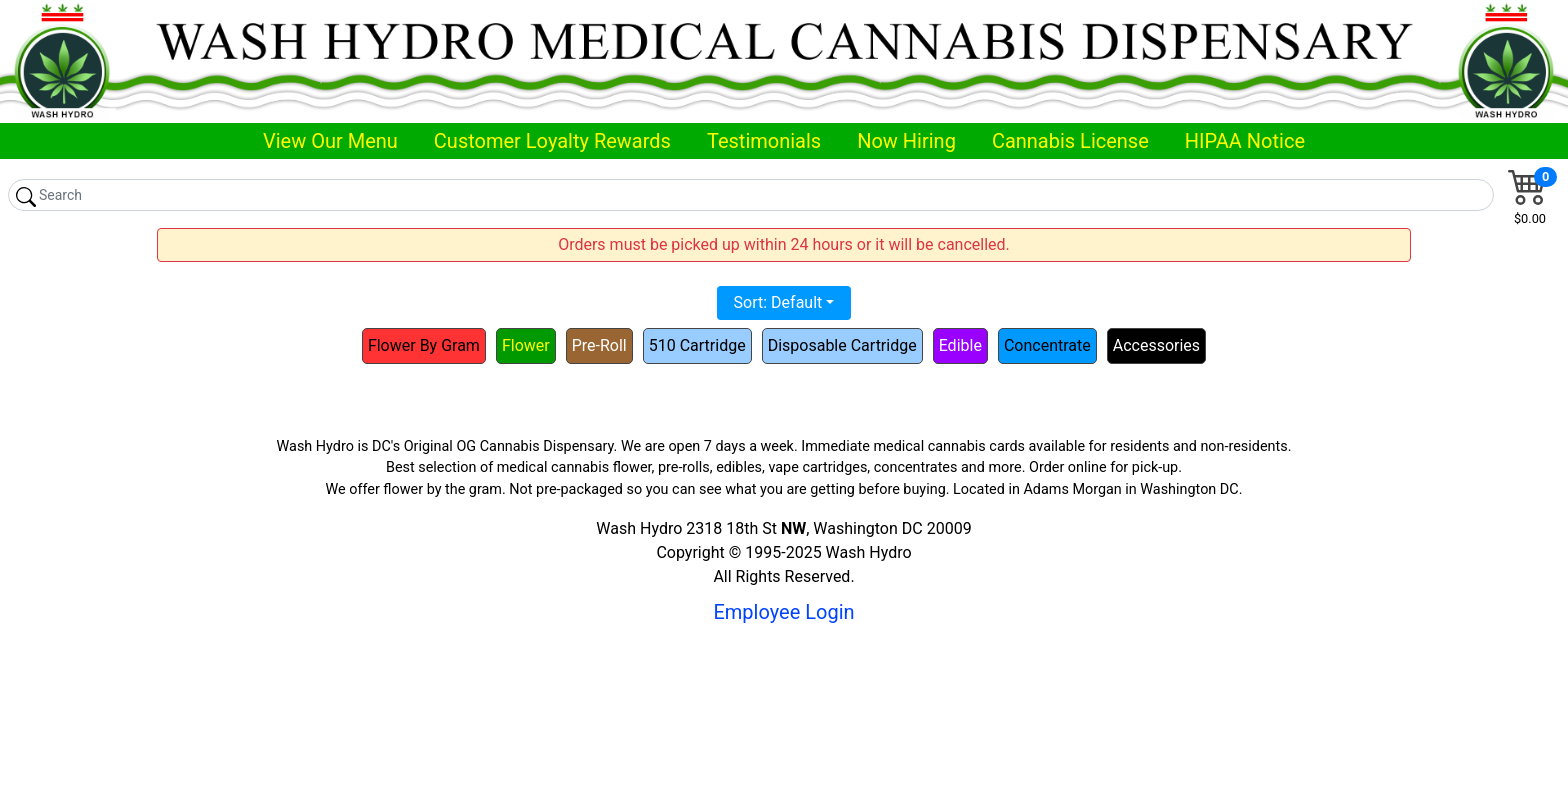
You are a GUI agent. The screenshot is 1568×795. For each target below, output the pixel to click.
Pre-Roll (599, 345)
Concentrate (1047, 345)
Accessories (1156, 345)
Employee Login (783, 612)
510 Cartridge (697, 345)
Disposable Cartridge (842, 345)
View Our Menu (330, 141)
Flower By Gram (424, 345)
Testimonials (764, 141)
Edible (960, 345)
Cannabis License (1070, 141)
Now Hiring (906, 141)
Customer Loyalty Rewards (552, 141)
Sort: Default (778, 302)
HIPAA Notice (1245, 141)
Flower (526, 345)
